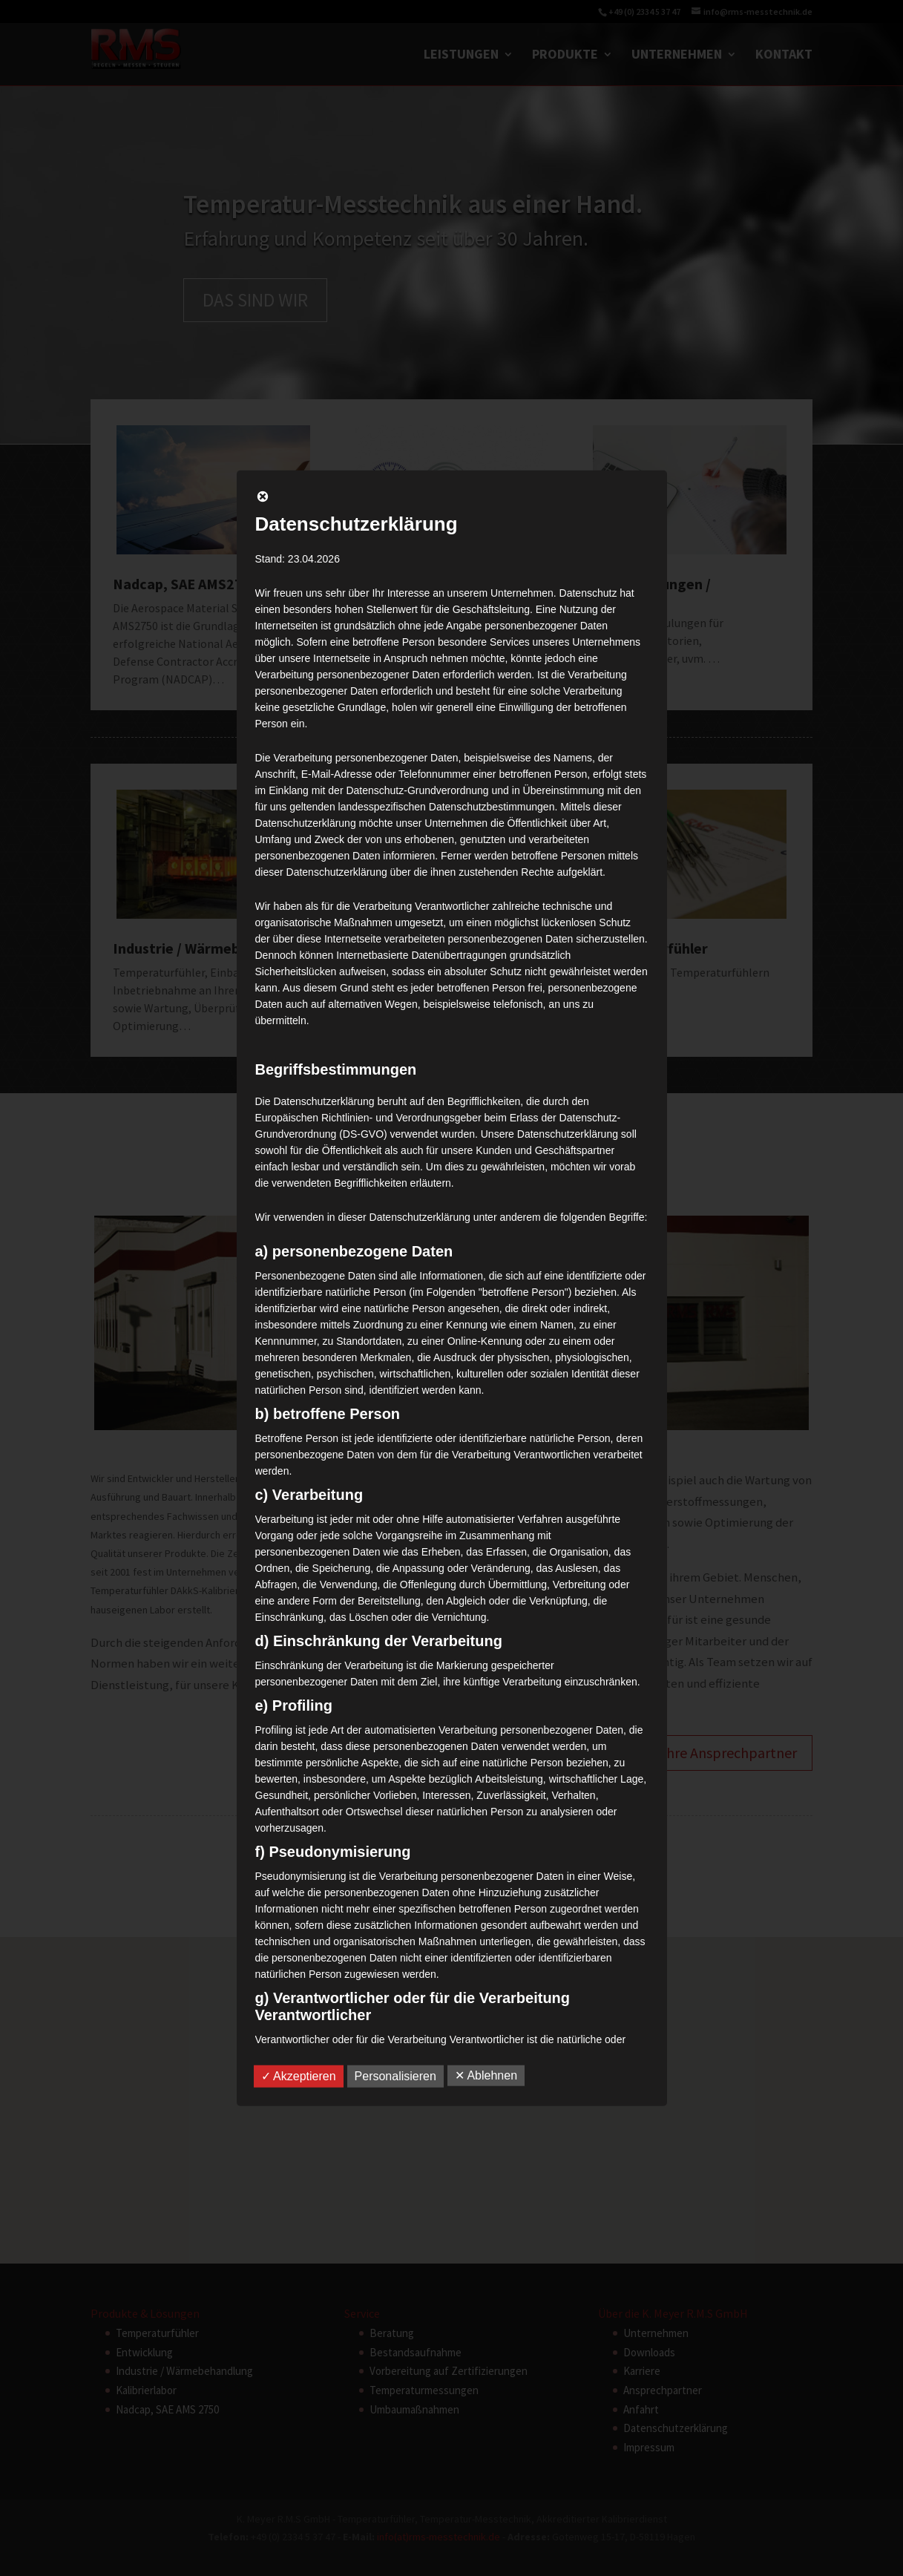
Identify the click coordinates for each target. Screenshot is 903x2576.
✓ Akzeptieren (298, 2076)
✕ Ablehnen (486, 2075)
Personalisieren (395, 2076)
